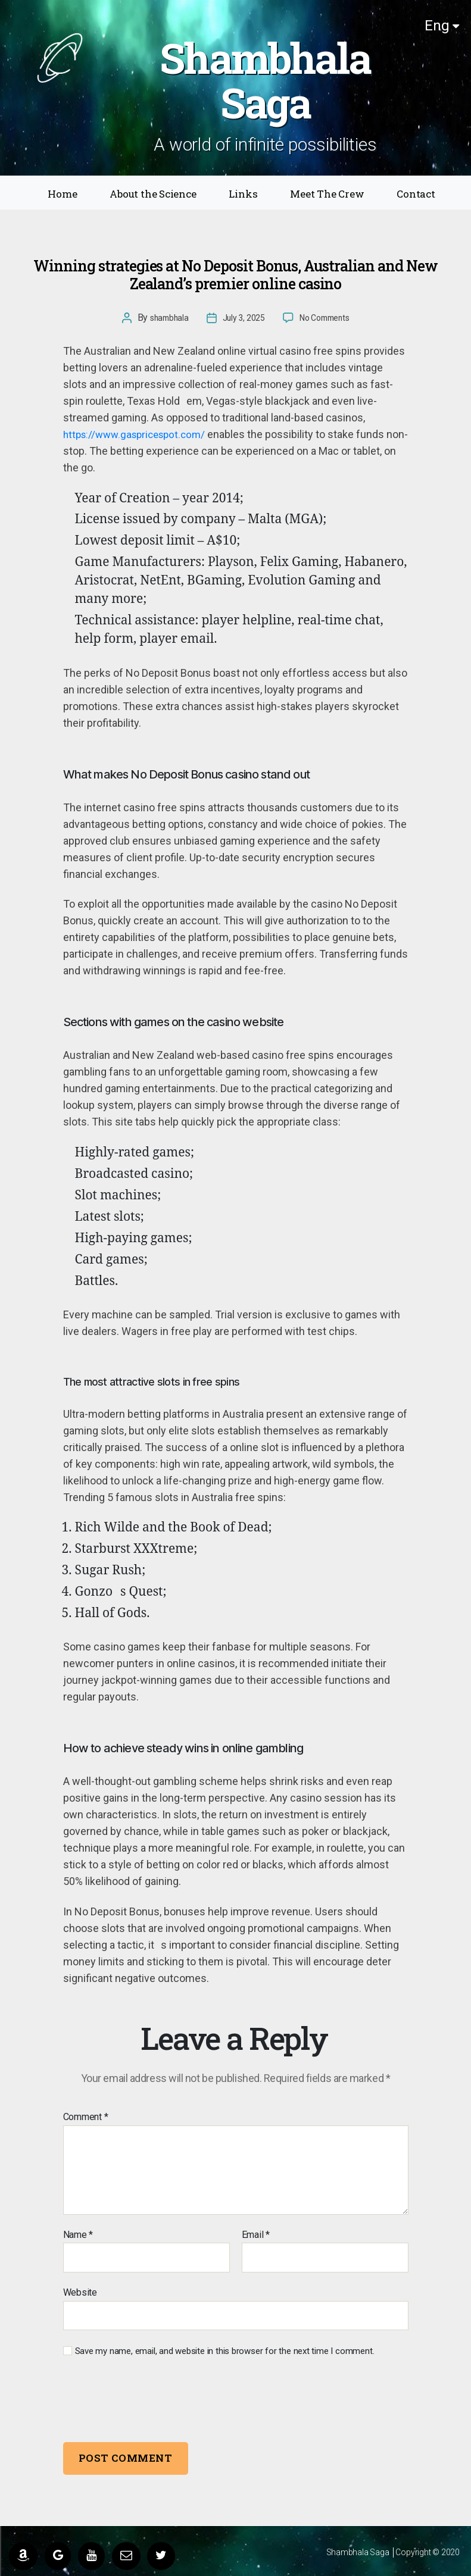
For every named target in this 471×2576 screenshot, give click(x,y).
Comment (85, 2117)
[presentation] (144, 2401)
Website (80, 2292)
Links (243, 194)
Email (256, 2235)
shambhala (162, 317)
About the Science (153, 194)
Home (62, 194)
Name (78, 2235)
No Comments (329, 317)
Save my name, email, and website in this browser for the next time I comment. (225, 2351)
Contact (416, 194)
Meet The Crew (327, 194)
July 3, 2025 (241, 317)
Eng (442, 25)
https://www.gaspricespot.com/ (139, 434)
